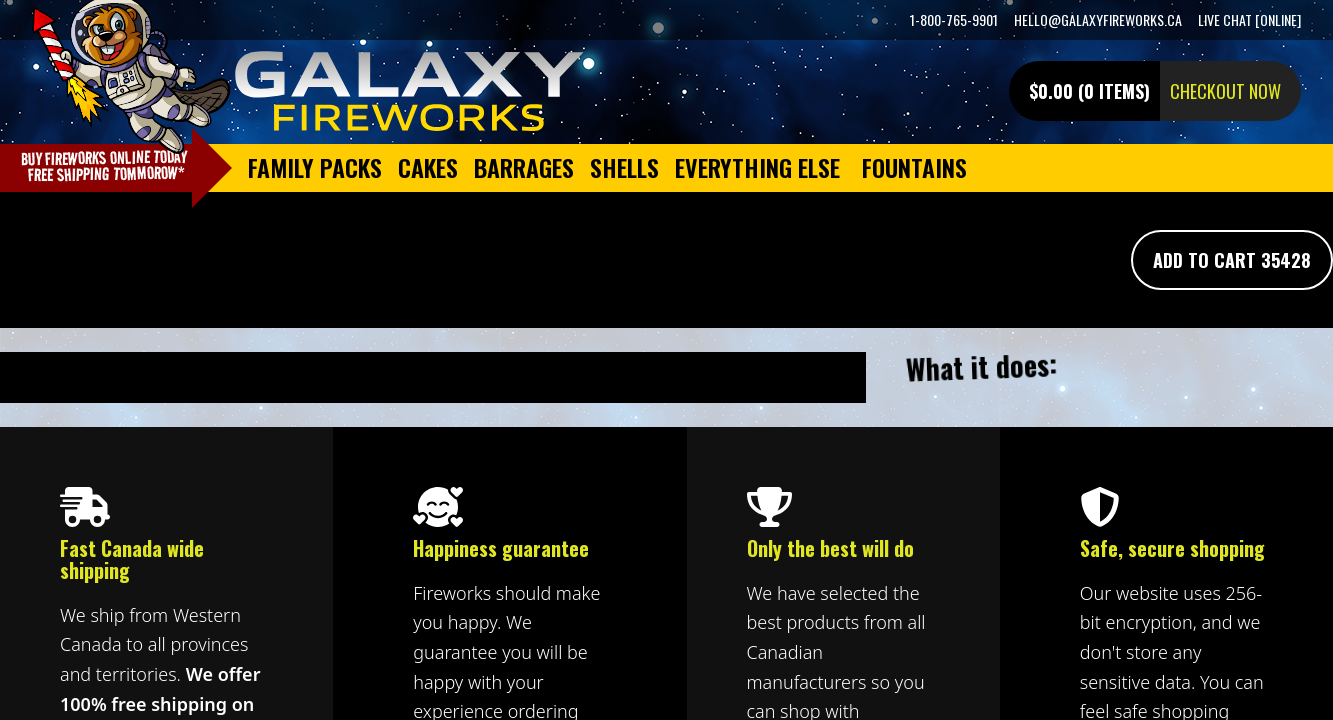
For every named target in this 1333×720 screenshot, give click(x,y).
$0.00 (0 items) (1089, 91)
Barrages (524, 167)
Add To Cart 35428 (1232, 260)
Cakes (428, 167)
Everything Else (757, 167)
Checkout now (1225, 91)
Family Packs (315, 167)
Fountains (914, 167)
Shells (624, 167)
